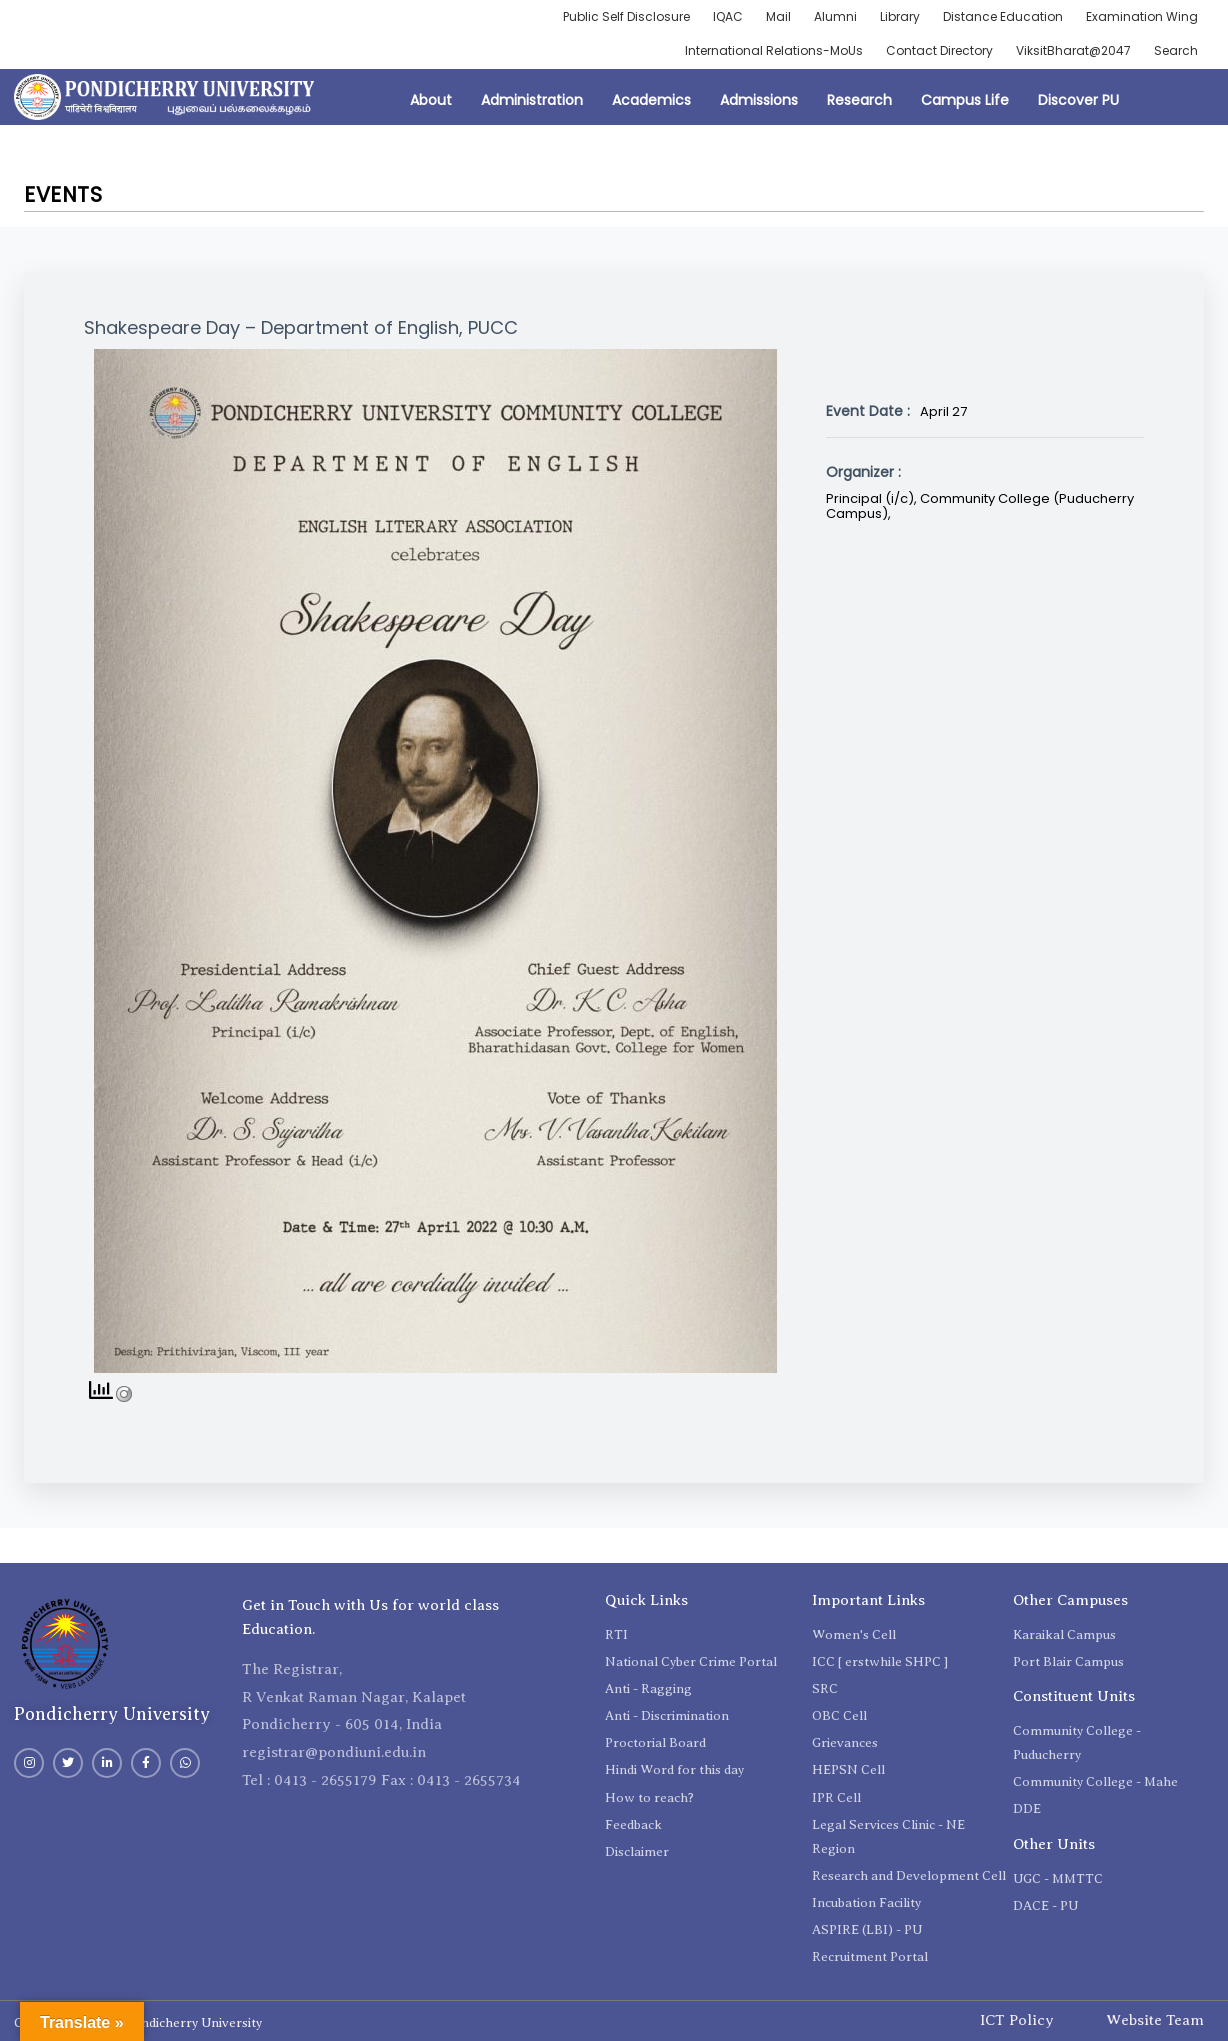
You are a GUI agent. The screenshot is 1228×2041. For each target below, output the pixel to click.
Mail (778, 16)
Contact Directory (939, 50)
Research (859, 100)
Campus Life (965, 100)
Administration (532, 100)
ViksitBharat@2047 (1073, 50)
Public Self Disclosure (626, 16)
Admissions (759, 100)
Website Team (1155, 2020)
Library (900, 16)
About (431, 100)
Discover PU (1078, 100)
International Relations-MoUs (774, 50)
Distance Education (1003, 16)
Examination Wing (1142, 16)
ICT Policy (1017, 2020)
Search (1176, 50)
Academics (651, 100)
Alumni (835, 16)
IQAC (728, 16)
